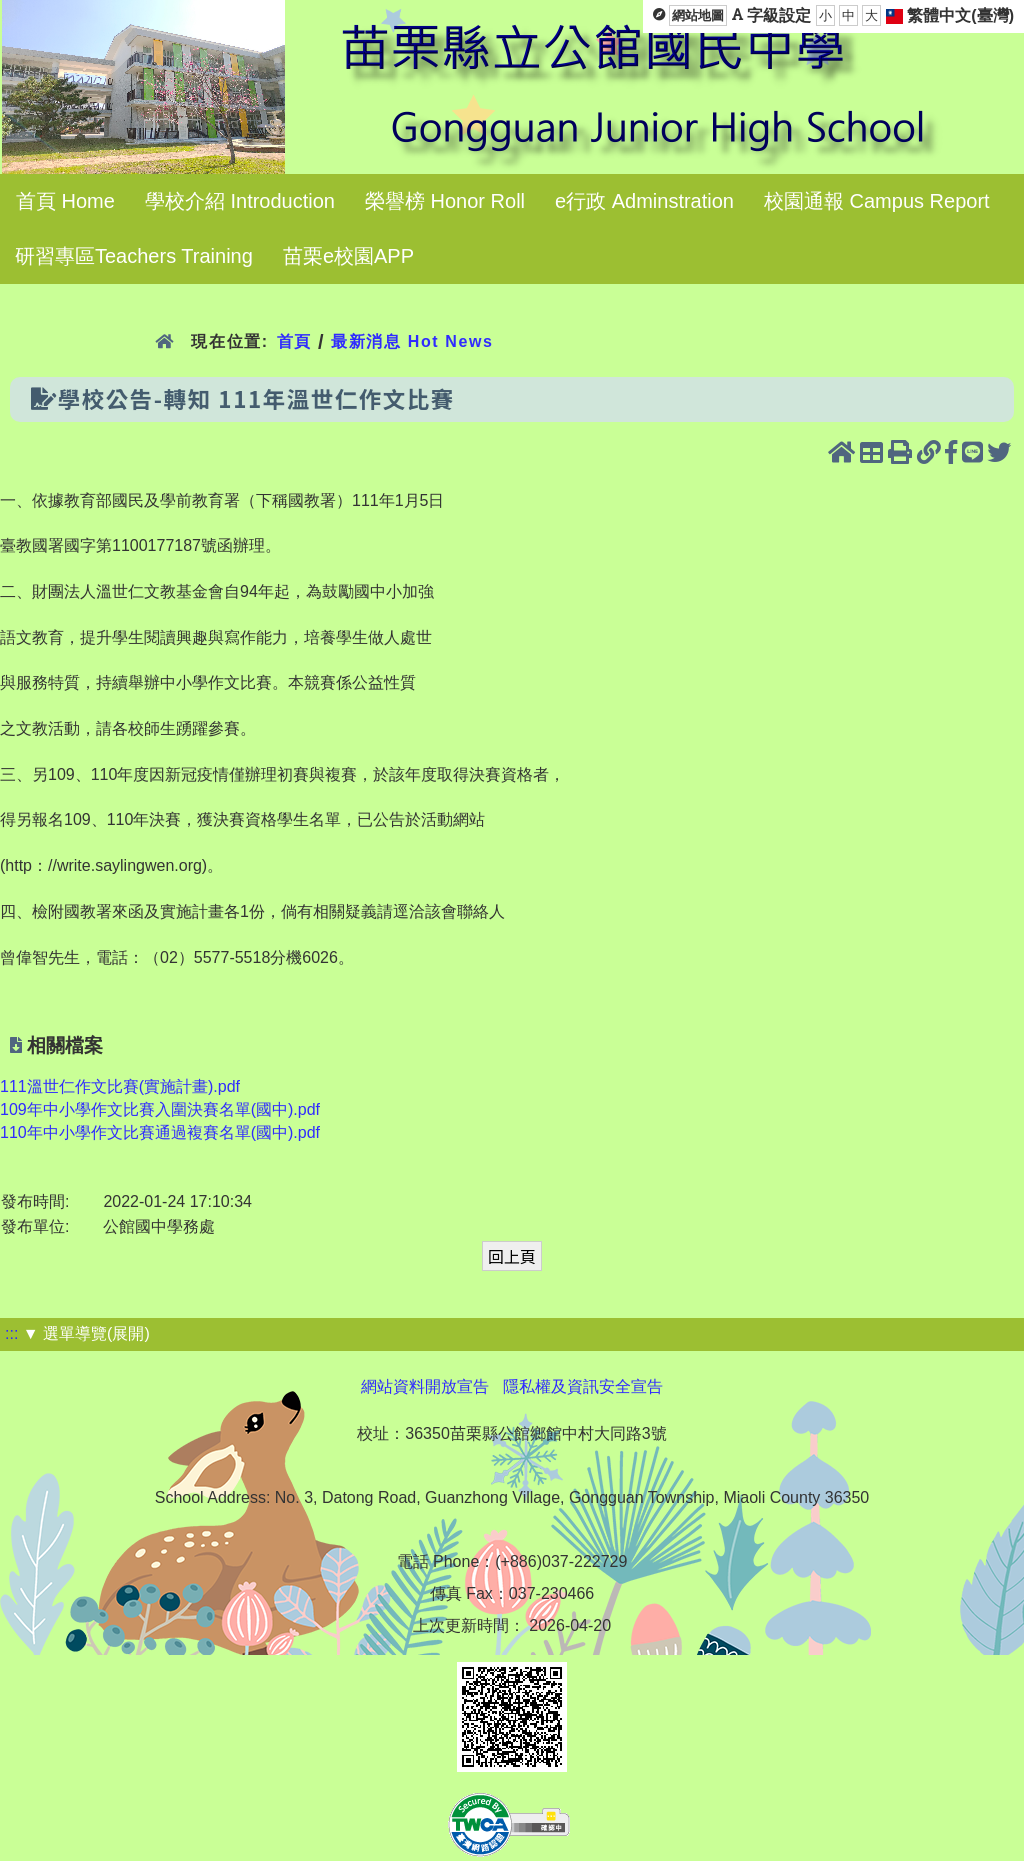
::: (11, 1333)
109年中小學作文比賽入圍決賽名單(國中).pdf (160, 1109)
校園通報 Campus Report (877, 201)
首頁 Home (65, 201)
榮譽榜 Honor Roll (445, 201)
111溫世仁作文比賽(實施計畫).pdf (120, 1086)
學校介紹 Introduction (240, 201)
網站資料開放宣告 (425, 1386)
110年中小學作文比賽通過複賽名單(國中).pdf (160, 1132)
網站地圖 (698, 15)
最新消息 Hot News (412, 341)
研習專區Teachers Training (134, 256)
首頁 (294, 341)
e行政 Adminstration (644, 201)
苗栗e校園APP (348, 256)
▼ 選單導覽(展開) (86, 1333)
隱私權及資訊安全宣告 (583, 1386)
